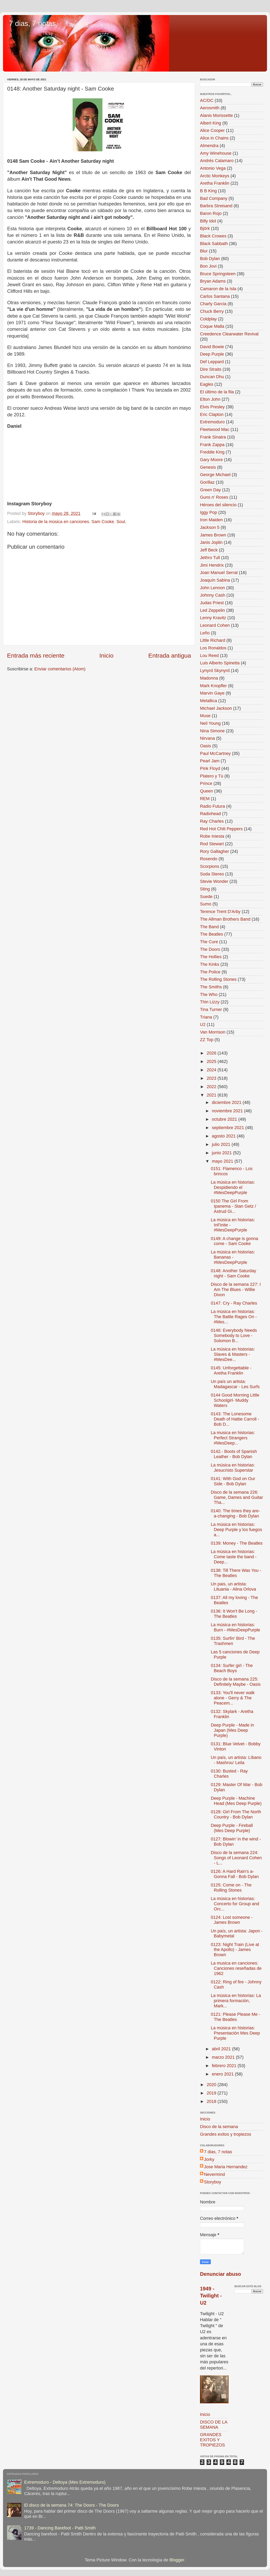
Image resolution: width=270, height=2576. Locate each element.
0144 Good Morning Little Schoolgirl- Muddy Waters (235, 1400)
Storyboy (212, 2181)
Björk (205, 228)
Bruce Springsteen (218, 273)
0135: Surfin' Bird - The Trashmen (233, 1641)
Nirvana (207, 738)
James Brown (213, 534)
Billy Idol (208, 220)
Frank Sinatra (213, 437)
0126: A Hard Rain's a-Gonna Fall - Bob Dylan (235, 1874)
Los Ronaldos (213, 647)
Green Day (210, 489)
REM (205, 798)
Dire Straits (210, 369)
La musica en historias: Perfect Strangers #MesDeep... (233, 1438)
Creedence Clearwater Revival (229, 333)
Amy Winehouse (215, 153)
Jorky (209, 2159)
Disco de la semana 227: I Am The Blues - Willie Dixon (236, 1289)
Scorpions (209, 866)
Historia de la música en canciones (55, 521)
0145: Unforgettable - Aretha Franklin (231, 1370)
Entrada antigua (169, 655)
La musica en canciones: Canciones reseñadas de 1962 (236, 1968)
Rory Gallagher (214, 851)
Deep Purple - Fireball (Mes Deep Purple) (232, 1828)
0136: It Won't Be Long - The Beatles (234, 1614)
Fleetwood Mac (214, 429)
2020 (212, 2084)
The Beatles (211, 934)
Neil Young (210, 723)
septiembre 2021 (228, 1127)
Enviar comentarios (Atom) (60, 668)
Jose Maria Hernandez (225, 2166)
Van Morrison (212, 1032)
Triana (206, 1017)
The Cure (209, 941)
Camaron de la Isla (218, 288)
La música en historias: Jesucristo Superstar (233, 1467)
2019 (212, 2093)
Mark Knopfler (213, 685)
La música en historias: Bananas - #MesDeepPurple (233, 1257)
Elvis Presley (212, 406)
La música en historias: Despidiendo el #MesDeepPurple (233, 1187)
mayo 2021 (223, 1161)
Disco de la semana (219, 2126)
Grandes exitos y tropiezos (225, 2134)
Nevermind (214, 2174)
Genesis (208, 467)
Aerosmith (209, 107)
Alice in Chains (214, 138)
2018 (212, 2101)
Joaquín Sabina (215, 580)
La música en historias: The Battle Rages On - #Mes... (234, 1316)
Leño (205, 632)
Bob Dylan (210, 258)
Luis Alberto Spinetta (220, 662)
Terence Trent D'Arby (220, 911)
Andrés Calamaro (217, 160)
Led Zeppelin (212, 610)
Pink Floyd (210, 768)
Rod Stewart (212, 843)
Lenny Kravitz (213, 617)
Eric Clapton (212, 414)
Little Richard (212, 640)
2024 (212, 1069)
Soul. (121, 521)
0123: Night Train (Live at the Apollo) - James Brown (235, 1949)
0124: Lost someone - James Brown (232, 1920)
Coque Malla (212, 326)
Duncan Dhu (212, 376)
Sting (205, 888)
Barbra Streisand (216, 205)
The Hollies (211, 956)
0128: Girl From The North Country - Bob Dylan (236, 1814)
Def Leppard (212, 361)
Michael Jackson (216, 708)
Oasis (205, 745)
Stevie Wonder (214, 881)
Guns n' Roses (214, 497)
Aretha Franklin (214, 183)
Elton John (210, 399)
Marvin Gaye (212, 693)
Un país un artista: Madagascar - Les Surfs (235, 1384)
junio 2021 (222, 1152)
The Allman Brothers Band (225, 919)
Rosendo (208, 858)
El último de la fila (217, 391)
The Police (210, 971)
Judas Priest (212, 602)
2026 (212, 1053)
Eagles (206, 384)
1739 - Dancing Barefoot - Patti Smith (60, 2527)
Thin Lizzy (209, 1001)
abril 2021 (222, 2048)
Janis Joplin (211, 542)
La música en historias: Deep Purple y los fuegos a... (236, 1529)
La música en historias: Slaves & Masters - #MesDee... (233, 1354)
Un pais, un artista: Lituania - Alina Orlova (233, 1586)
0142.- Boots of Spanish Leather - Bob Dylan (234, 1454)
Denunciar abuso (220, 2274)
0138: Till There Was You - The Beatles (236, 1573)
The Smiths (211, 986)
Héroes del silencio (218, 504)
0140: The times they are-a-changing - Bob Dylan (235, 1513)
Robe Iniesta (212, 836)
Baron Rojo (211, 213)
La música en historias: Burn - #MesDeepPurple (235, 1627)
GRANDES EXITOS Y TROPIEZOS (212, 2439)
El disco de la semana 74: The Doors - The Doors (71, 2505)
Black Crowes (213, 235)
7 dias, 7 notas (32, 23)
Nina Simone (212, 730)
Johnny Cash (212, 595)
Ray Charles (212, 821)
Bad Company (213, 198)
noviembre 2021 (228, 1110)
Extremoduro (212, 421)
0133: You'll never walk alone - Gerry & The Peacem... (233, 1698)
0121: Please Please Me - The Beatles (235, 2017)
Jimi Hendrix (212, 565)
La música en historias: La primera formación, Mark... (236, 2000)
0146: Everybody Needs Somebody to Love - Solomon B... (234, 1335)
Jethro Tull (210, 557)
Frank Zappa (212, 444)
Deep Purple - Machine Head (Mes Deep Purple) (236, 1801)
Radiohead (210, 813)
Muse (205, 715)
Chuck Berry (212, 311)
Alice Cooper (212, 130)
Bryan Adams (213, 281)
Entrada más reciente (35, 655)
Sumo (205, 903)
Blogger (176, 2559)
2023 (212, 1078)
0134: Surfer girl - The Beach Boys (232, 1668)
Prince (206, 783)
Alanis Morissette (216, 115)
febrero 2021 (224, 2065)
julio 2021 (221, 1144)
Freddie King (212, 452)
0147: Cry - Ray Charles (234, 1303)
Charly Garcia (213, 303)
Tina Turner (211, 1009)
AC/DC (206, 100)
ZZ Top (206, 1039)
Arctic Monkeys (214, 175)
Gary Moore (211, 459)
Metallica (208, 700)
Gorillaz (207, 482)
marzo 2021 (224, 2057)
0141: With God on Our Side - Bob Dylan (233, 1481)
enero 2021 (223, 2074)
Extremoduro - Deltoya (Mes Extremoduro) (65, 2482)
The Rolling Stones (218, 979)
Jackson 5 (209, 527)
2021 (212, 1095)
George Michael (215, 474)
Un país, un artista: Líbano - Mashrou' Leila (236, 1760)
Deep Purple (212, 354)
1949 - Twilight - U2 (211, 2296)
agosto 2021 (224, 1135)
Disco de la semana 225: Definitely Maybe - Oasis (236, 1682)
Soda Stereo (212, 873)
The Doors (210, 949)
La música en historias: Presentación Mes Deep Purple (235, 2033)
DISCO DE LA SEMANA (213, 2424)
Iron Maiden (211, 519)
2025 (212, 1061)
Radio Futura (212, 806)
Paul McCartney (215, 753)
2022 (212, 1086)
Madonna (209, 678)
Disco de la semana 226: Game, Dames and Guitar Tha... (237, 1497)
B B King (208, 190)
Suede (206, 896)
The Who (209, 994)
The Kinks (209, 964)
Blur (204, 250)
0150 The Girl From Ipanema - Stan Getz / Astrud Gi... (233, 1206)
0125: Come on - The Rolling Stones (231, 1887)
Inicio (106, 655)
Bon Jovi (208, 266)
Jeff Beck (209, 549)
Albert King (210, 123)
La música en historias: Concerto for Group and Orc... (235, 1903)
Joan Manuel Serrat (219, 572)
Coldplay (208, 318)
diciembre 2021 (227, 1102)
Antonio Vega (213, 168)
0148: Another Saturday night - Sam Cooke (233, 1273)
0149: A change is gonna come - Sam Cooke (234, 1241)
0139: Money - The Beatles (237, 1543)
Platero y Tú (211, 776)
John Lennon (212, 587)
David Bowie (212, 346)
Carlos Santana (215, 296)
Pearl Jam (209, 760)
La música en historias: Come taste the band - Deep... (234, 1556)
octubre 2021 (225, 1119)
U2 (203, 1024)
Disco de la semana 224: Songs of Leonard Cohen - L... (236, 1857)
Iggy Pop (208, 512)
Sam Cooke (102, 521)
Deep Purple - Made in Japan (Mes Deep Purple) (232, 1730)
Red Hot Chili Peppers (221, 828)
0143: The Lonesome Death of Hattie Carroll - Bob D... (235, 1419)
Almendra (209, 145)
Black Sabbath (214, 243)
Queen (206, 791)
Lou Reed (209, 655)
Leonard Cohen (215, 625)
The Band (209, 926)
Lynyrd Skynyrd (215, 670)
